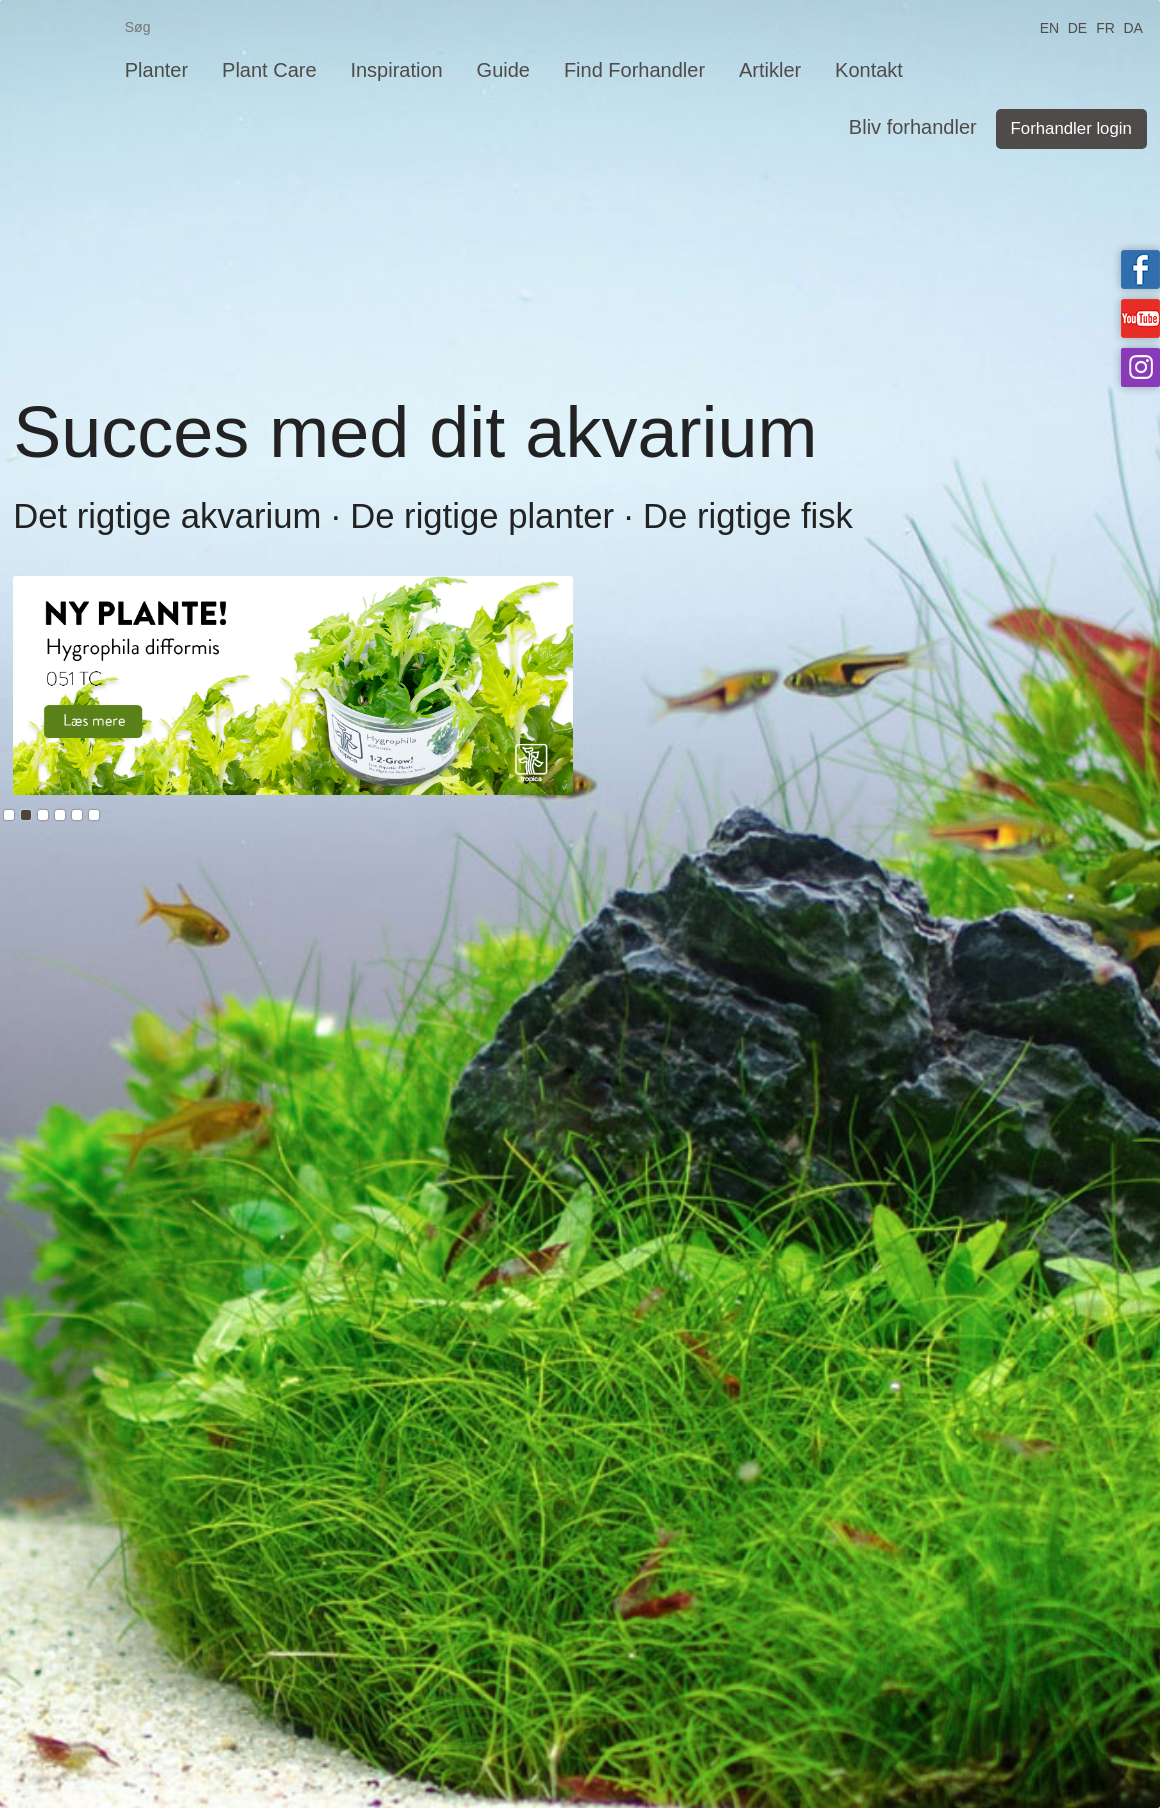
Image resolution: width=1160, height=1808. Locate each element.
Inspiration (396, 70)
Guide (503, 70)
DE (1077, 26)
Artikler (770, 70)
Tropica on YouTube (1140, 318)
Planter (156, 70)
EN (1049, 26)
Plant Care (269, 70)
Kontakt (869, 70)
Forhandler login (1071, 128)
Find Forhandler (634, 70)
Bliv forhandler (913, 127)
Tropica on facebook (1140, 269)
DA (1132, 26)
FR (1105, 26)
